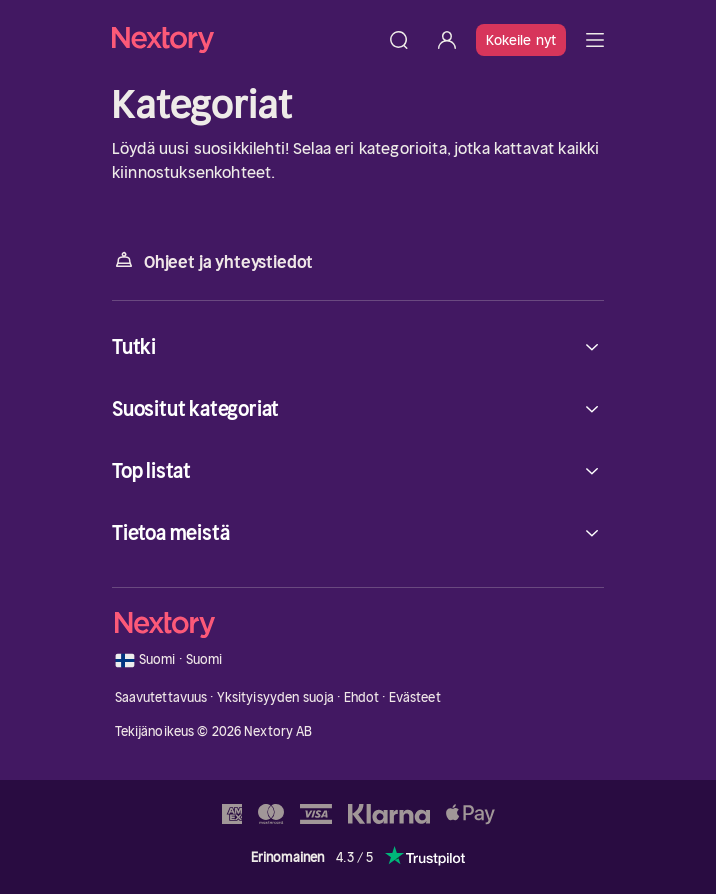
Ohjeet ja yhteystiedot (212, 260)
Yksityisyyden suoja (275, 697)
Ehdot (362, 697)
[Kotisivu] (243, 39)
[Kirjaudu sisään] (447, 40)
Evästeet (415, 697)
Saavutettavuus (161, 697)
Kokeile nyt (521, 40)
